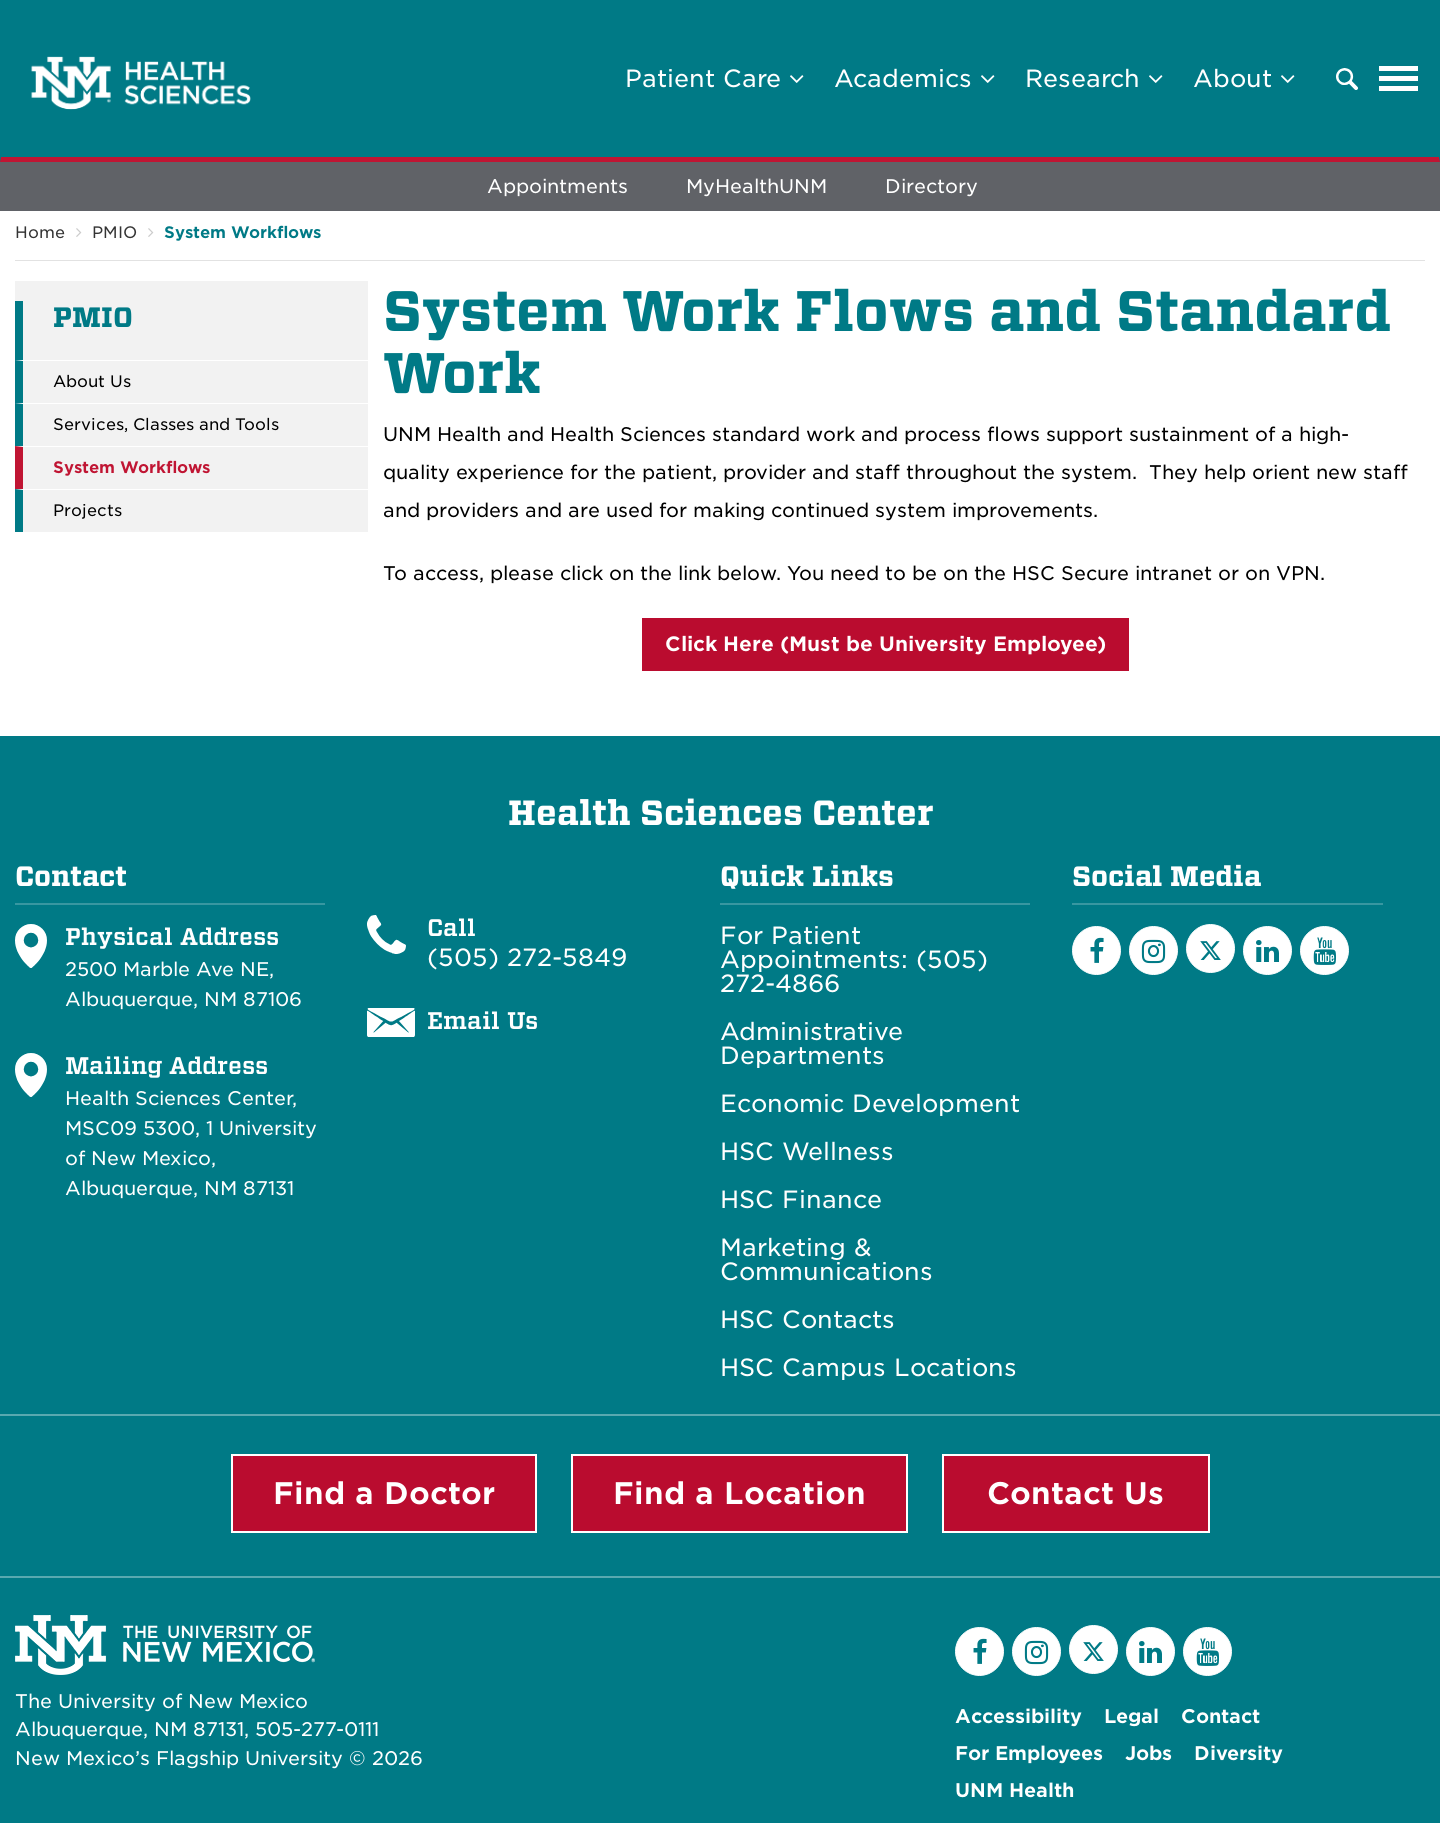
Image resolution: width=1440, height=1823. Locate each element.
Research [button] (1094, 78)
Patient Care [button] (714, 78)
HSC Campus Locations (868, 1368)
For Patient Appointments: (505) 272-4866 (854, 960)
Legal (1131, 1716)
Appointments (557, 186)
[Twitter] (1210, 948)
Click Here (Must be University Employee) (885, 644)
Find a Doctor (384, 1493)
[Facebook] (1096, 950)
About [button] (1244, 78)
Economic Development (870, 1104)
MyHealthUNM (756, 186)
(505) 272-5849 (527, 957)
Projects (87, 511)
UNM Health (1014, 1790)
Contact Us (1075, 1493)
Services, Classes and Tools (166, 425)
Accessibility (1018, 1716)
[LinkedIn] (1267, 950)
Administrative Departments (811, 1044)
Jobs (1148, 1753)
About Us (92, 382)
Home (40, 232)
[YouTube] (1324, 950)
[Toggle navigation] (1399, 79)
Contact (1220, 1716)
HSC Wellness (807, 1152)
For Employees (1029, 1753)
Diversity (1238, 1753)
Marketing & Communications (826, 1260)
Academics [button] (914, 78)
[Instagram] (1153, 950)
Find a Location (739, 1493)
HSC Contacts (807, 1320)
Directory (931, 186)
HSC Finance (801, 1200)
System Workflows (242, 232)
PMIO (114, 232)
